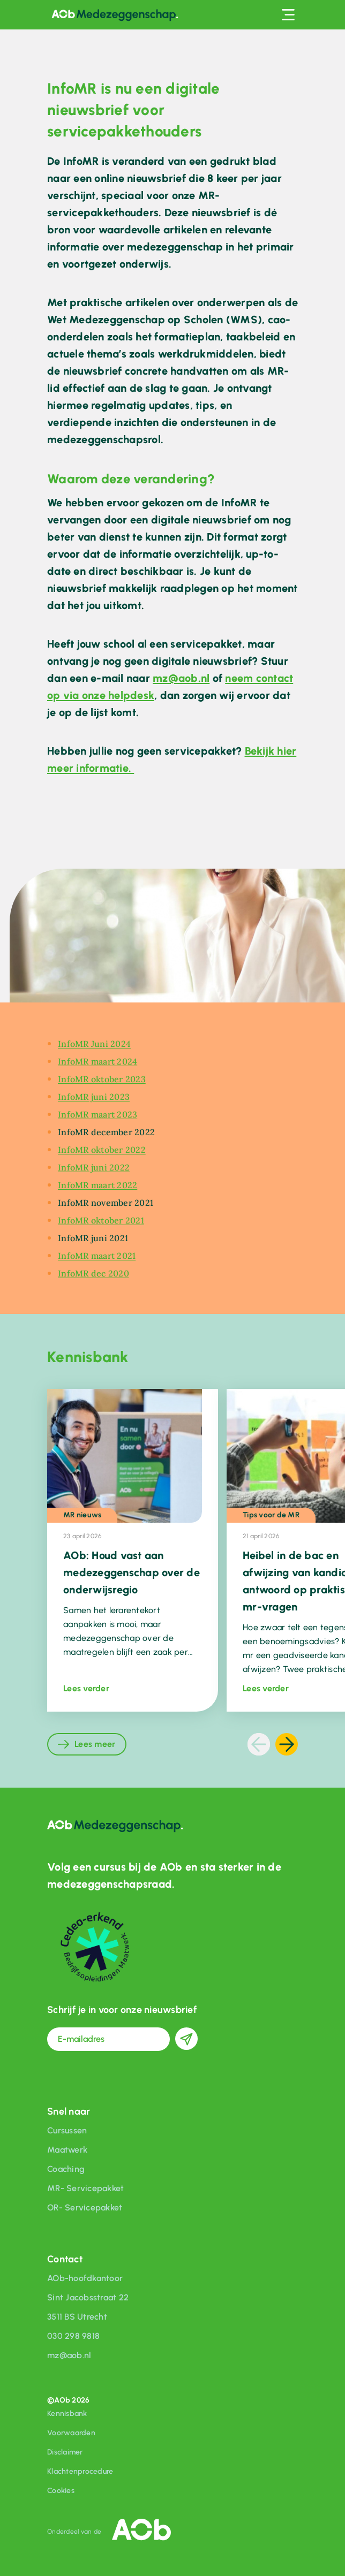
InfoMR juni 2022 (94, 1167)
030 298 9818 (73, 2336)
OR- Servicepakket (84, 2207)
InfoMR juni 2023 (94, 1096)
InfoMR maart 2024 (97, 1061)
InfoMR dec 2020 (93, 1273)
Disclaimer (65, 2452)
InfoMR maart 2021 (97, 1255)
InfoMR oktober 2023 (102, 1079)
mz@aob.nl (181, 678)
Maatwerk (67, 2150)
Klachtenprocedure (80, 2471)
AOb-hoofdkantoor (85, 2278)
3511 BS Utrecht (77, 2317)
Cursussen (67, 2130)
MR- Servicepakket (85, 2188)
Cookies (60, 2490)
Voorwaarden (71, 2432)
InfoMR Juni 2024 (94, 1043)
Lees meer (94, 1744)
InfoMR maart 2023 (97, 1114)
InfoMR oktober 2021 (101, 1220)
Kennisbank (67, 2413)
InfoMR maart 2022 (97, 1185)
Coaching (66, 2169)
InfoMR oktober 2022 (102, 1149)
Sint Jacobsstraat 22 (88, 2297)
